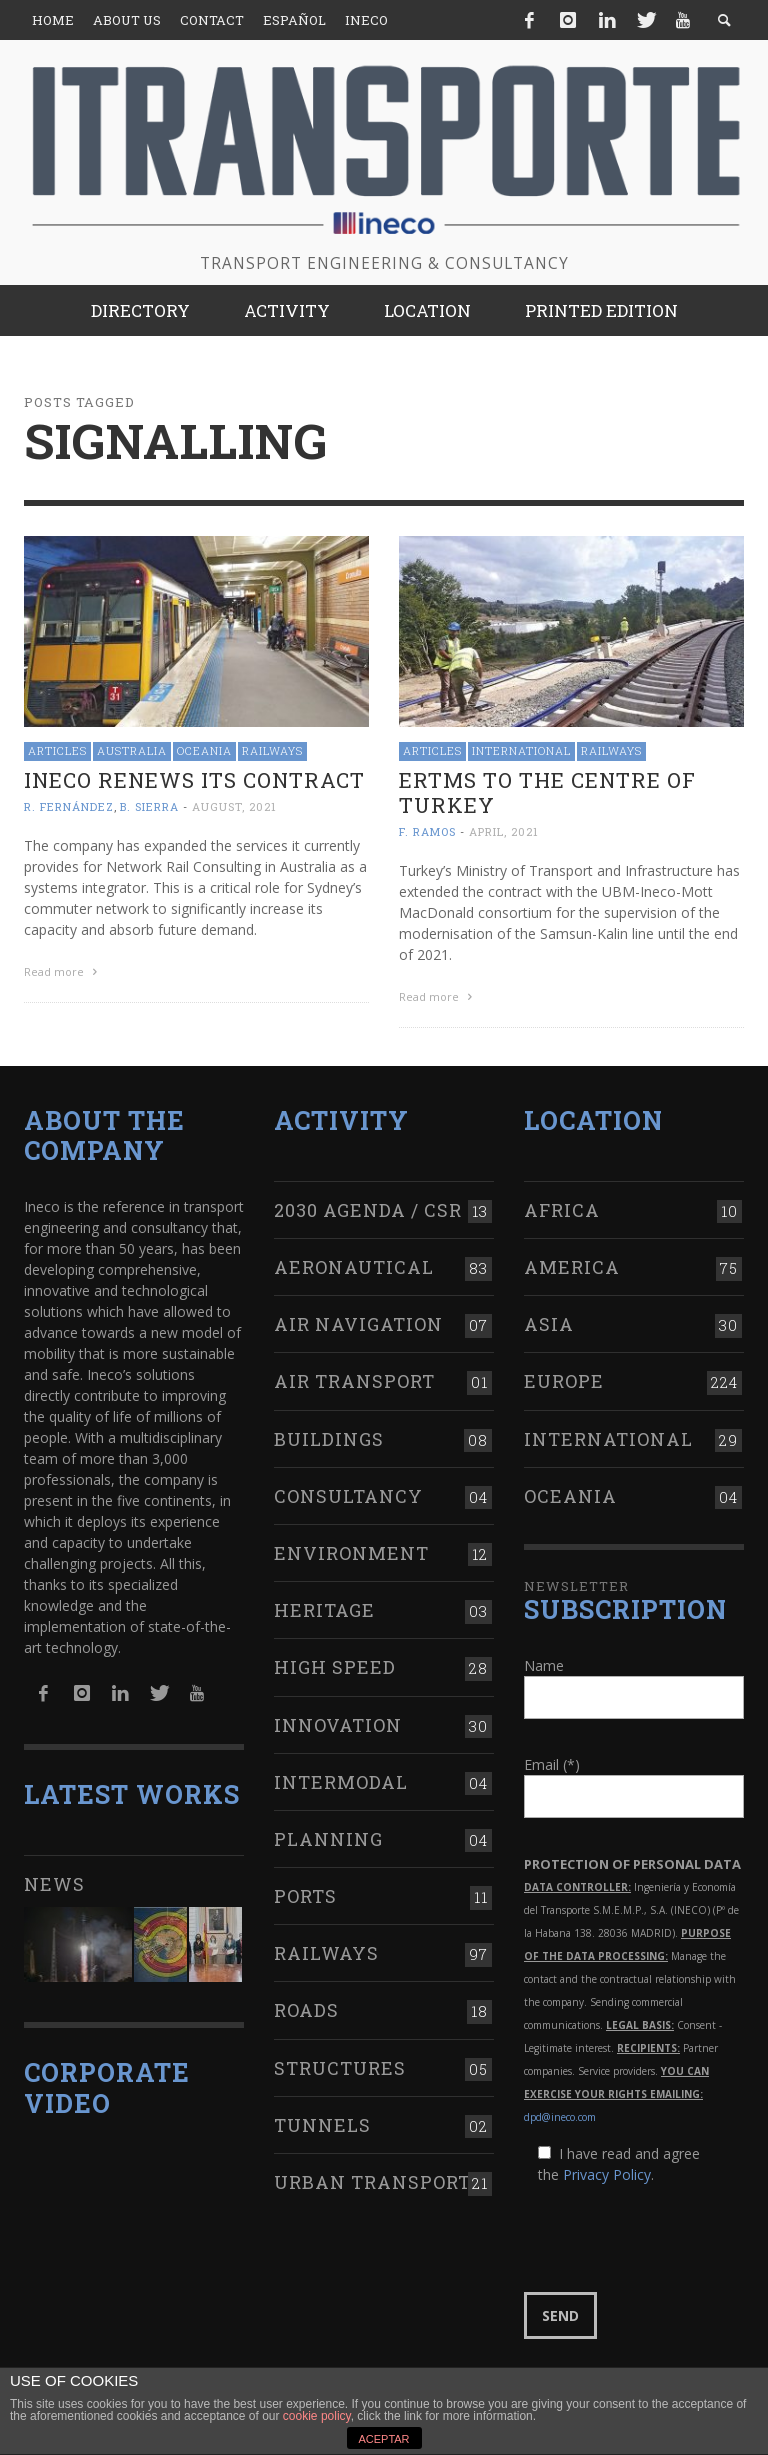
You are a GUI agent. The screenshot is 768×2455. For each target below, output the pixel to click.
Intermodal (341, 1779)
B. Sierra (149, 806)
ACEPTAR (383, 2439)
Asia (549, 1322)
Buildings (329, 1436)
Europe (564, 1379)
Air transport (354, 1379)
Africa (562, 1207)
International (521, 750)
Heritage (324, 1608)
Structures (340, 2065)
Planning (328, 1837)
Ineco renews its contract (194, 780)
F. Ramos (427, 831)
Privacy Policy (607, 2172)
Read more (63, 971)
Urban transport (372, 2180)
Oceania (204, 750)
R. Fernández (69, 806)
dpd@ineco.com (560, 2115)
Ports (305, 1894)
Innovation (338, 1722)
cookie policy (317, 2416)
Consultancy (348, 1493)
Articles (57, 750)
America (572, 1265)
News (54, 1882)
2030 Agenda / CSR (368, 1207)
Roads (306, 2008)
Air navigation (358, 1322)
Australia (132, 750)
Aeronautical (354, 1265)
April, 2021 (504, 831)
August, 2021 (234, 806)
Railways (272, 750)
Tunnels (322, 2122)
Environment (351, 1551)
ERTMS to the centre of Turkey (547, 792)
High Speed (335, 1665)
